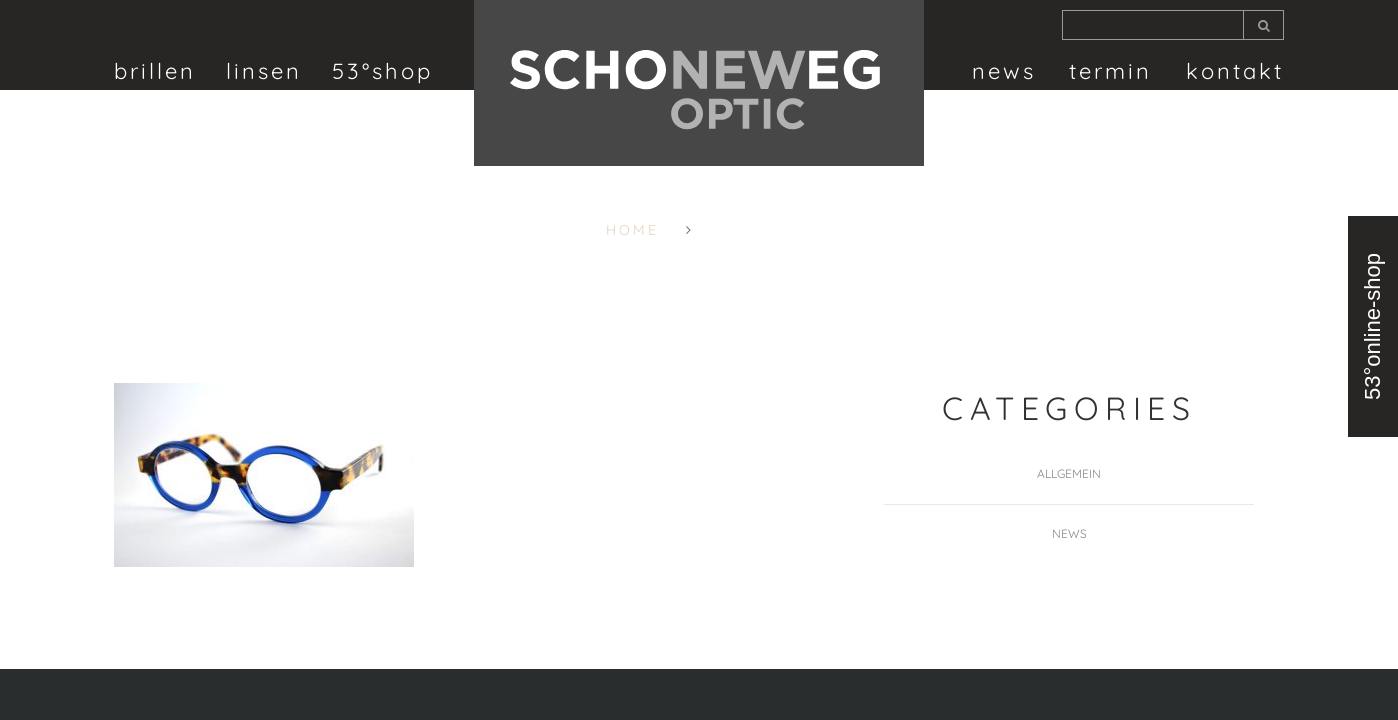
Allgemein (1069, 473)
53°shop (382, 71)
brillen (155, 71)
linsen (264, 71)
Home (632, 230)
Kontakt (1235, 71)
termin (1110, 71)
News (1004, 71)
